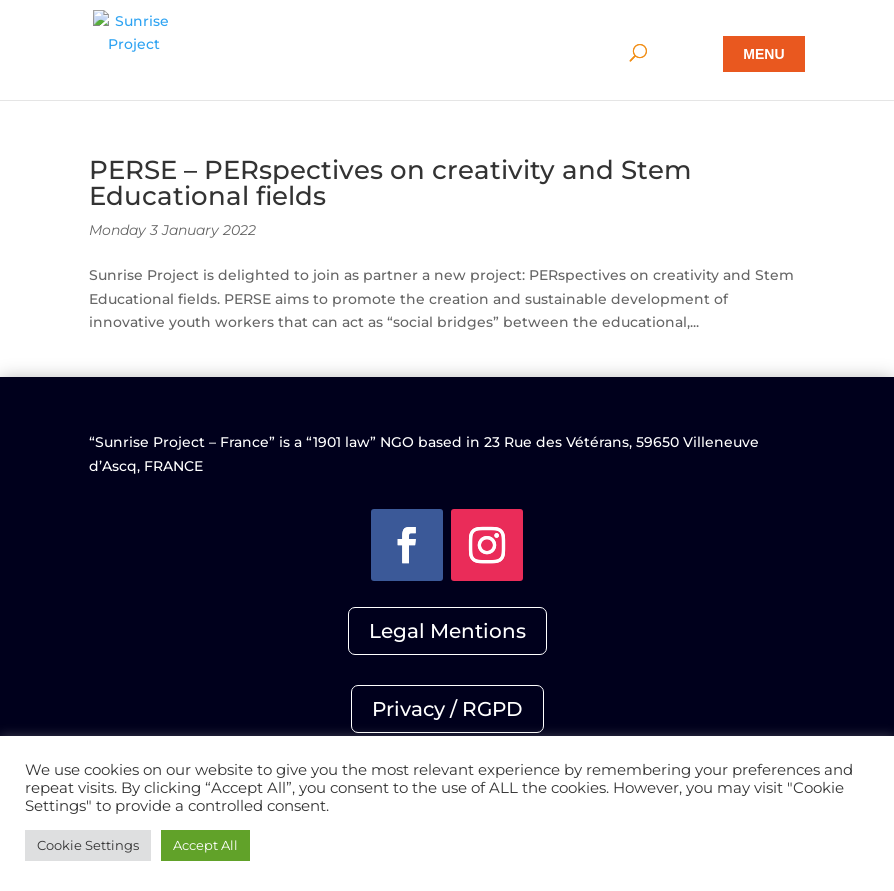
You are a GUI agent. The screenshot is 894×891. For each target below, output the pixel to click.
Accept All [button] (205, 845)
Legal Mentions (447, 631)
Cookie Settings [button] (88, 845)
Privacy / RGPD (447, 709)
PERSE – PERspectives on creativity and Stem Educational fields (390, 183)
